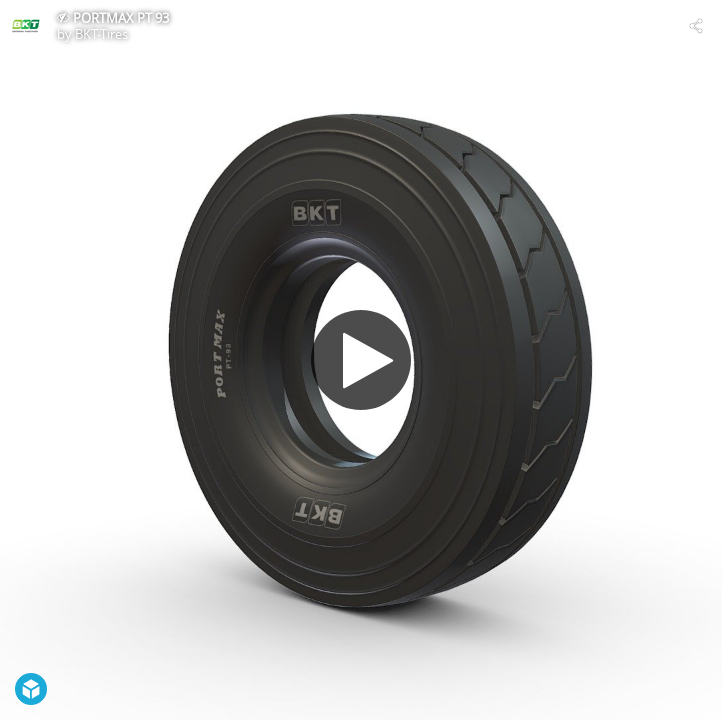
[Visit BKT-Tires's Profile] (26, 26)
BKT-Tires (101, 34)
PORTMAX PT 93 (121, 18)
